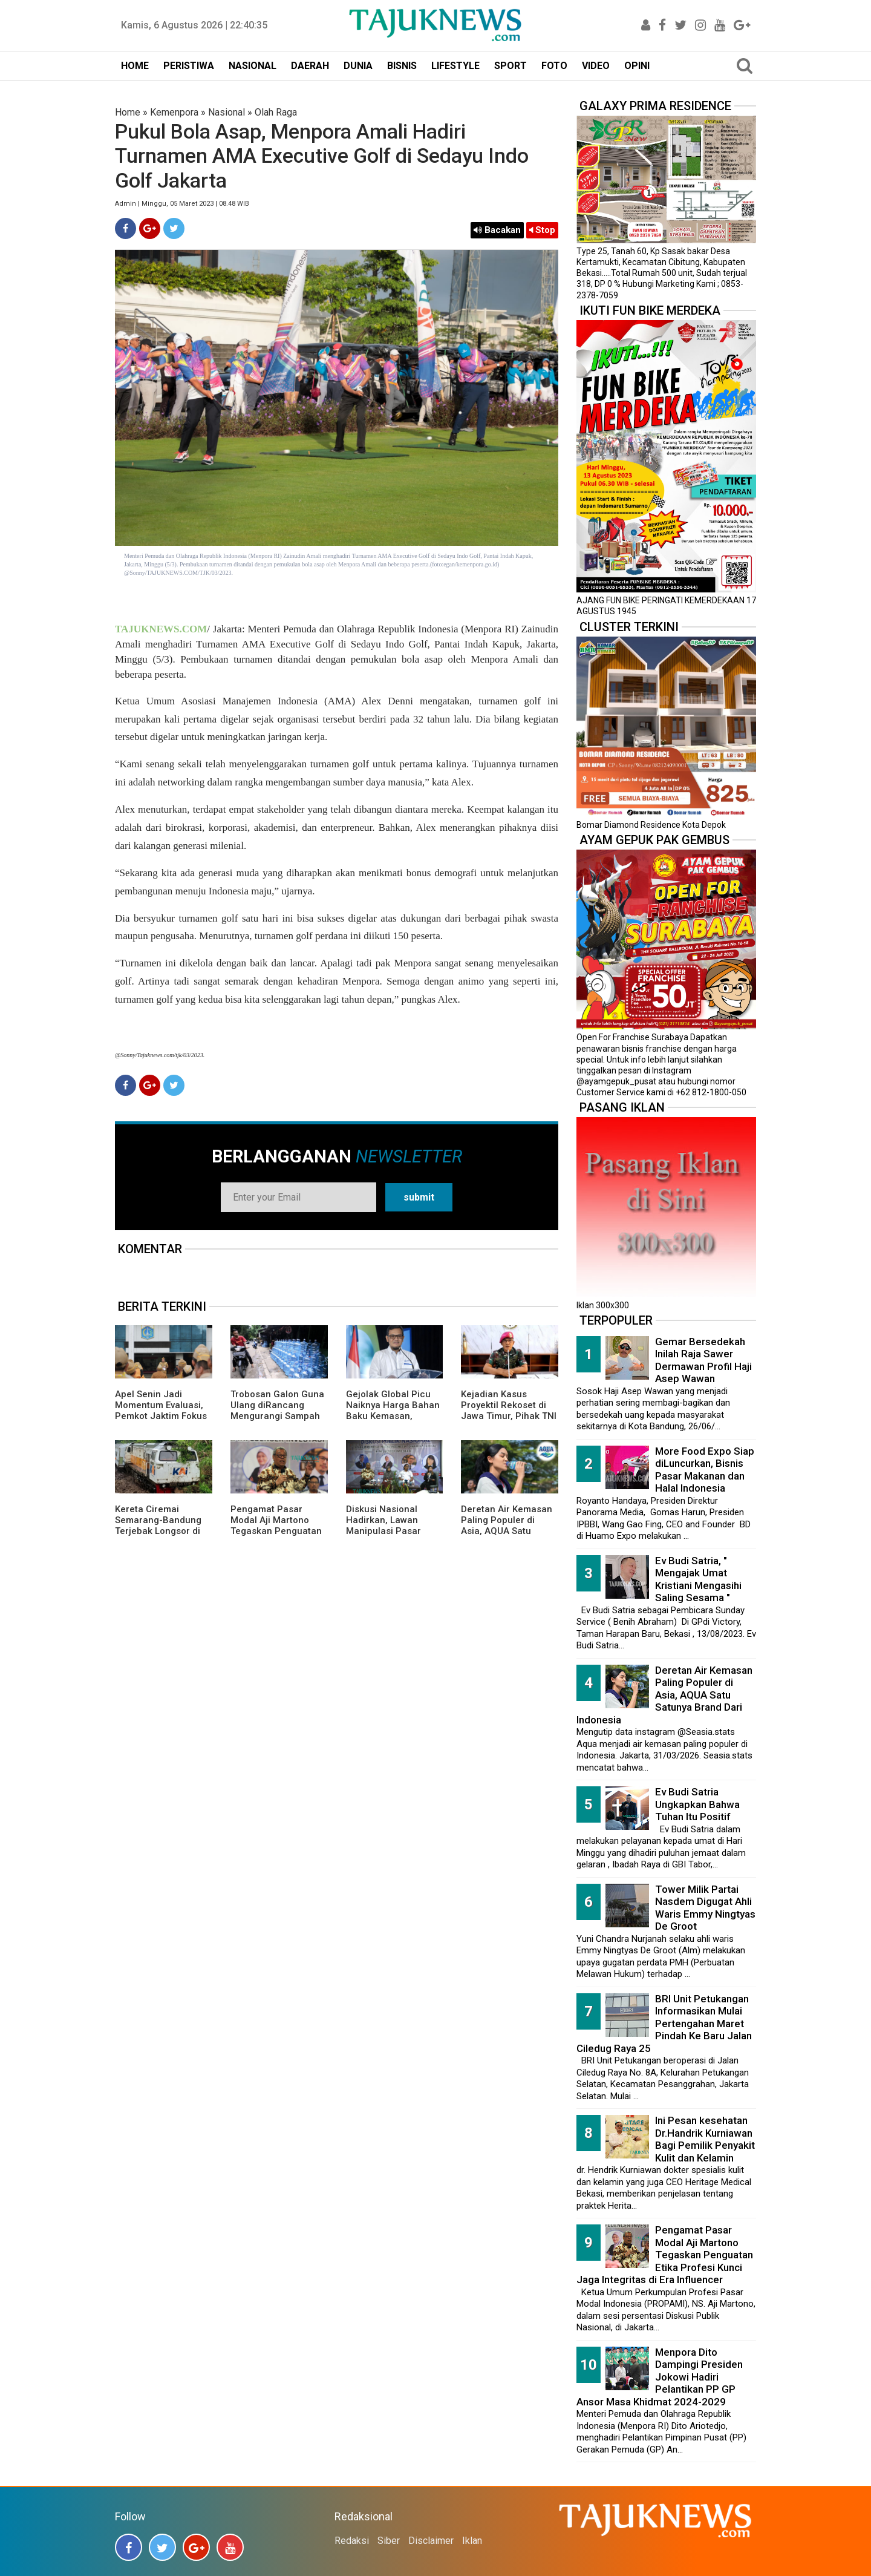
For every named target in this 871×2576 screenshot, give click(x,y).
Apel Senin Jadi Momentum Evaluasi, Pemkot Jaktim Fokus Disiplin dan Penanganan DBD (161, 1416)
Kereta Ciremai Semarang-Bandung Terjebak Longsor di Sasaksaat (158, 1525)
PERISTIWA (188, 65)
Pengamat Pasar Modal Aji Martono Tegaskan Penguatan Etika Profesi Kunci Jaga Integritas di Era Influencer (276, 1536)
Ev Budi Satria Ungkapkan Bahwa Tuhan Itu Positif (697, 1804)
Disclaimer (431, 2540)
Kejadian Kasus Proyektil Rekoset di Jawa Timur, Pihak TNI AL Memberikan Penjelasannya (508, 1416)
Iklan (472, 2540)
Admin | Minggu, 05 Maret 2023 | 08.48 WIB (182, 204)
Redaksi (351, 2540)
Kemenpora (174, 112)
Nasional (226, 112)
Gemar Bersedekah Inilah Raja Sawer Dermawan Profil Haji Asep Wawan (703, 1360)
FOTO (554, 65)
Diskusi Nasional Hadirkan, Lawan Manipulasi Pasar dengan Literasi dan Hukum (389, 1531)
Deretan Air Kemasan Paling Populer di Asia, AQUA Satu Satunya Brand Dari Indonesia (506, 1531)
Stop (542, 229)
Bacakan (497, 229)
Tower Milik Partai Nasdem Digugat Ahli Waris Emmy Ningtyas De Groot (705, 1908)
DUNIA (358, 65)
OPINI (637, 65)
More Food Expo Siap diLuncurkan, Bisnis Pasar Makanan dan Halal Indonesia (704, 1470)
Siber (388, 2540)
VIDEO (596, 65)
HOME (135, 65)
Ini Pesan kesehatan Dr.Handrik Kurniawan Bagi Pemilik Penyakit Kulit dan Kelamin (705, 2139)
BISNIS (402, 65)
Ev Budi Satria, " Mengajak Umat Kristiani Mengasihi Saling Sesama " (698, 1579)
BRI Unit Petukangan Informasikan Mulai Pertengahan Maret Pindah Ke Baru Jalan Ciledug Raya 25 (664, 2023)
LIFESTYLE (455, 65)
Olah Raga (276, 112)
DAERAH (310, 65)
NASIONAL (252, 65)
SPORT (510, 65)
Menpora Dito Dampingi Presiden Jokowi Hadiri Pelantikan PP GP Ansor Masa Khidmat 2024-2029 (659, 2377)
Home (127, 112)
